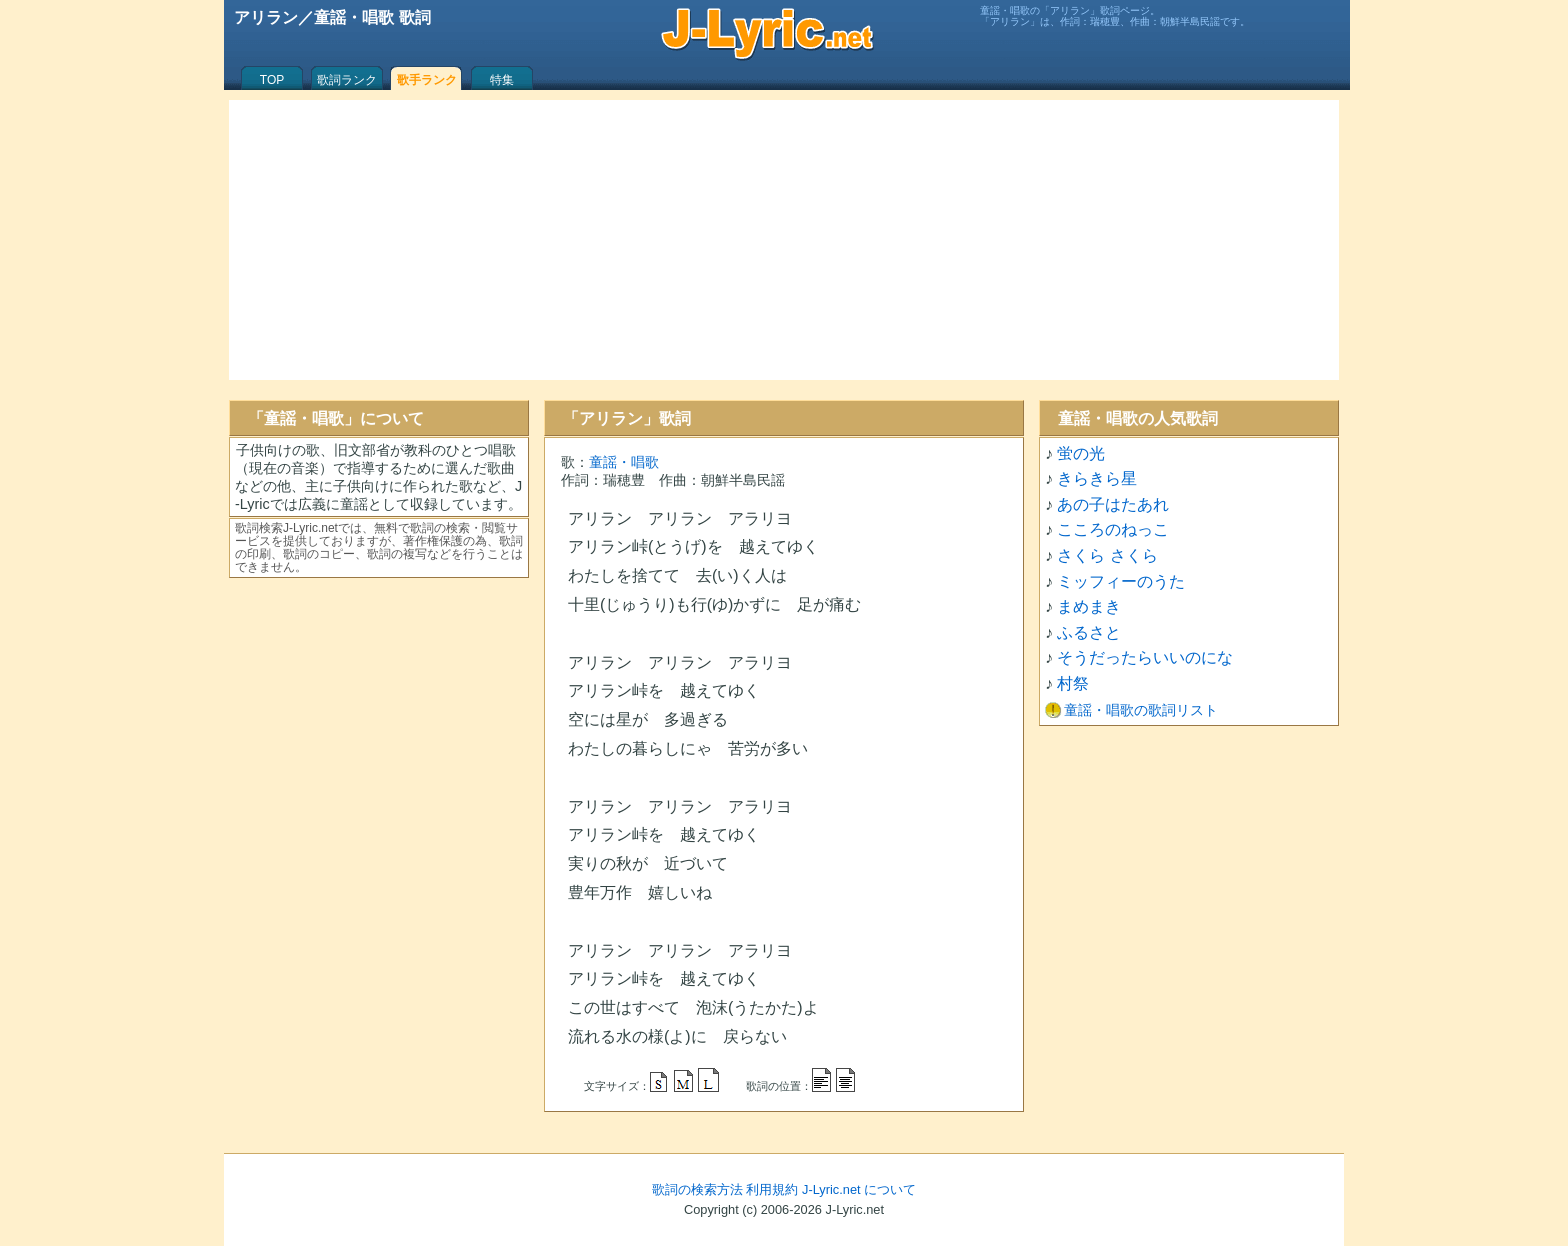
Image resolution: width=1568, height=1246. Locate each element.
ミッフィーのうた (1121, 581)
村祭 (1073, 683)
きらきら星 (1097, 478)
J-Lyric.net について (859, 1189)
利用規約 (772, 1189)
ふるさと (1089, 632)
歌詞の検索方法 (697, 1189)
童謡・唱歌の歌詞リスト (1141, 710)
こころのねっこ (1113, 529)
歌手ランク (427, 80)
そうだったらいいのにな (1145, 657)
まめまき (1089, 606)
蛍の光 (1081, 453)
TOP (272, 80)
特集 (502, 80)
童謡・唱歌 (624, 462)
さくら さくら (1107, 555)
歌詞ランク (347, 80)
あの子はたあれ (1113, 504)
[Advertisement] (784, 240)
